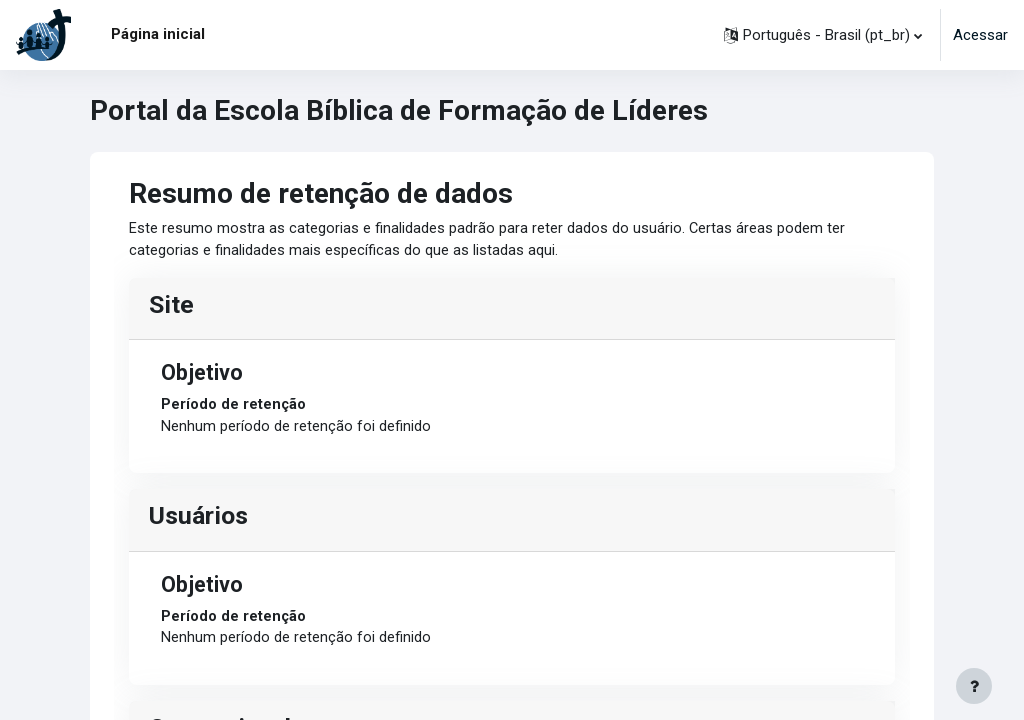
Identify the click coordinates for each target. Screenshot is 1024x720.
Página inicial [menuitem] (158, 34)
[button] (823, 35)
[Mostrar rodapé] (974, 686)
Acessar (980, 35)
